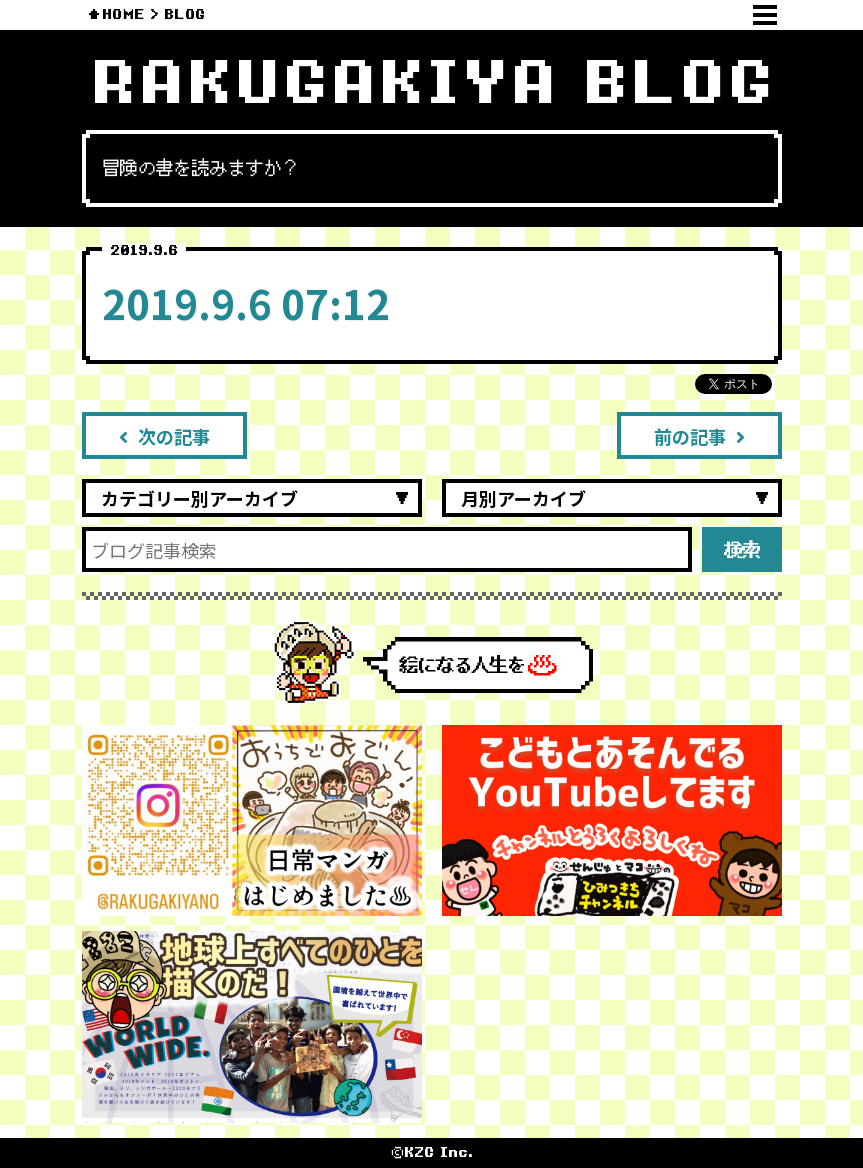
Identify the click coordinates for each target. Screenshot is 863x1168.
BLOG (184, 14)
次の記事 (164, 436)
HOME (123, 14)
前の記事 (699, 436)
